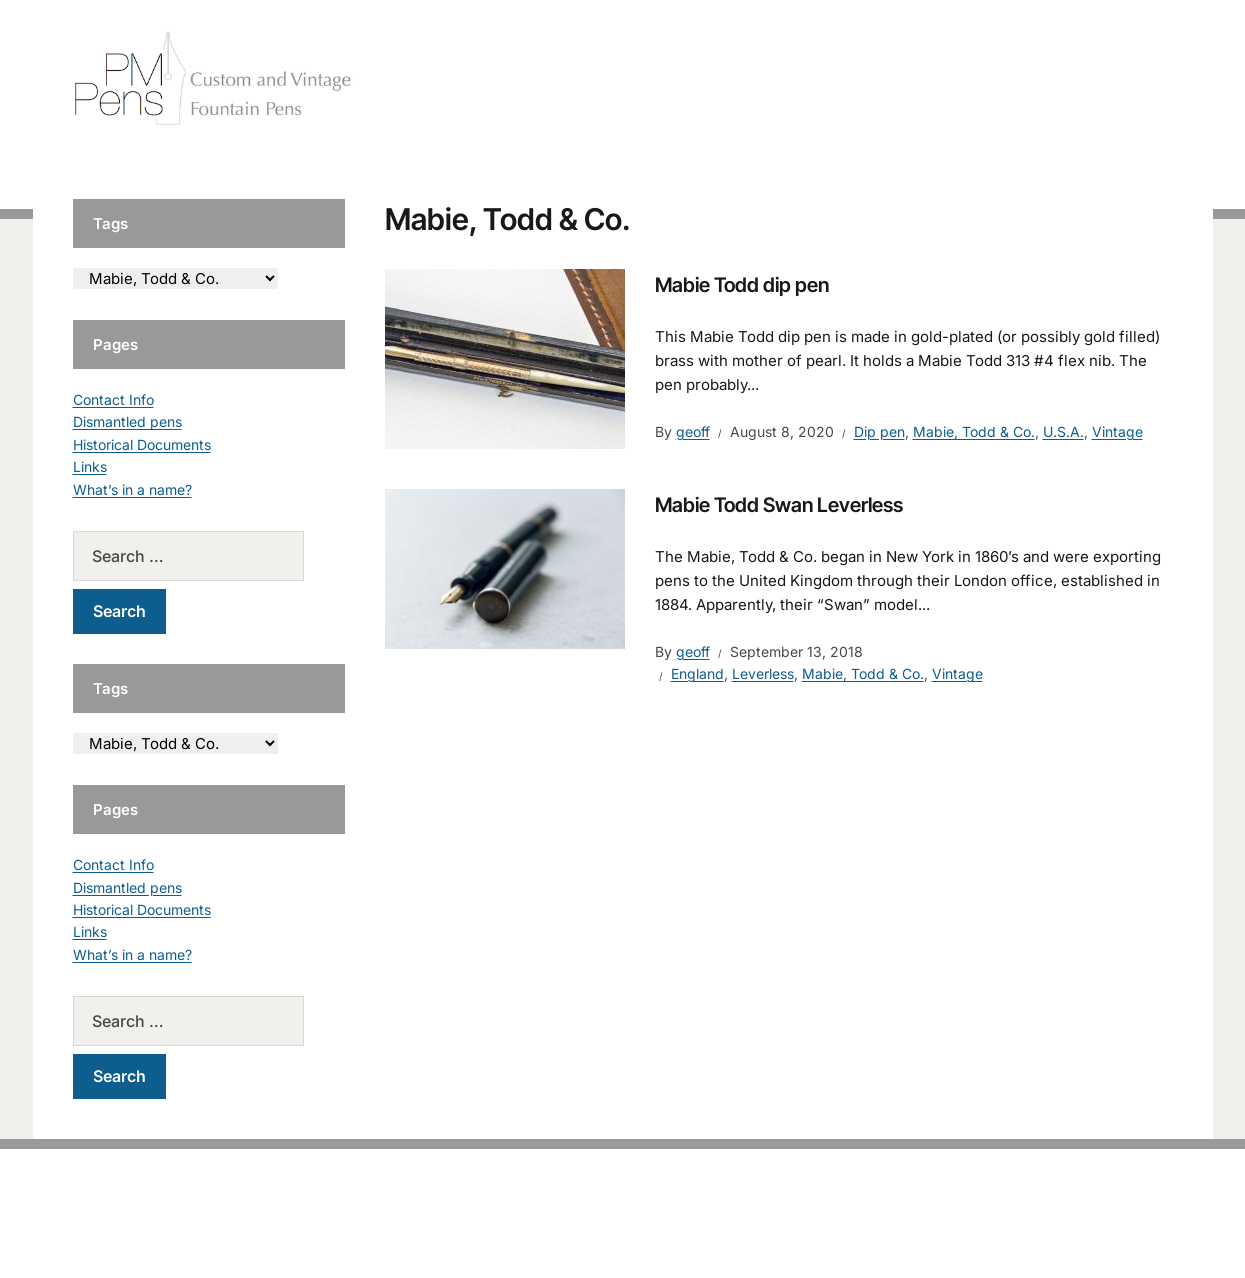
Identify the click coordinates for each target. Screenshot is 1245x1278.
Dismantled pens (127, 421)
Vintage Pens (1029, 79)
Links (90, 466)
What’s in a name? (132, 489)
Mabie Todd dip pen (742, 285)
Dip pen (879, 431)
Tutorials (1132, 79)
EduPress (664, 1230)
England (697, 673)
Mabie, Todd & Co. (974, 431)
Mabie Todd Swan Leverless (779, 505)
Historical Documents (142, 444)
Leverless (763, 673)
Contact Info (113, 399)
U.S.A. (1063, 431)
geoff (693, 431)
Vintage (1117, 431)
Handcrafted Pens (893, 79)
